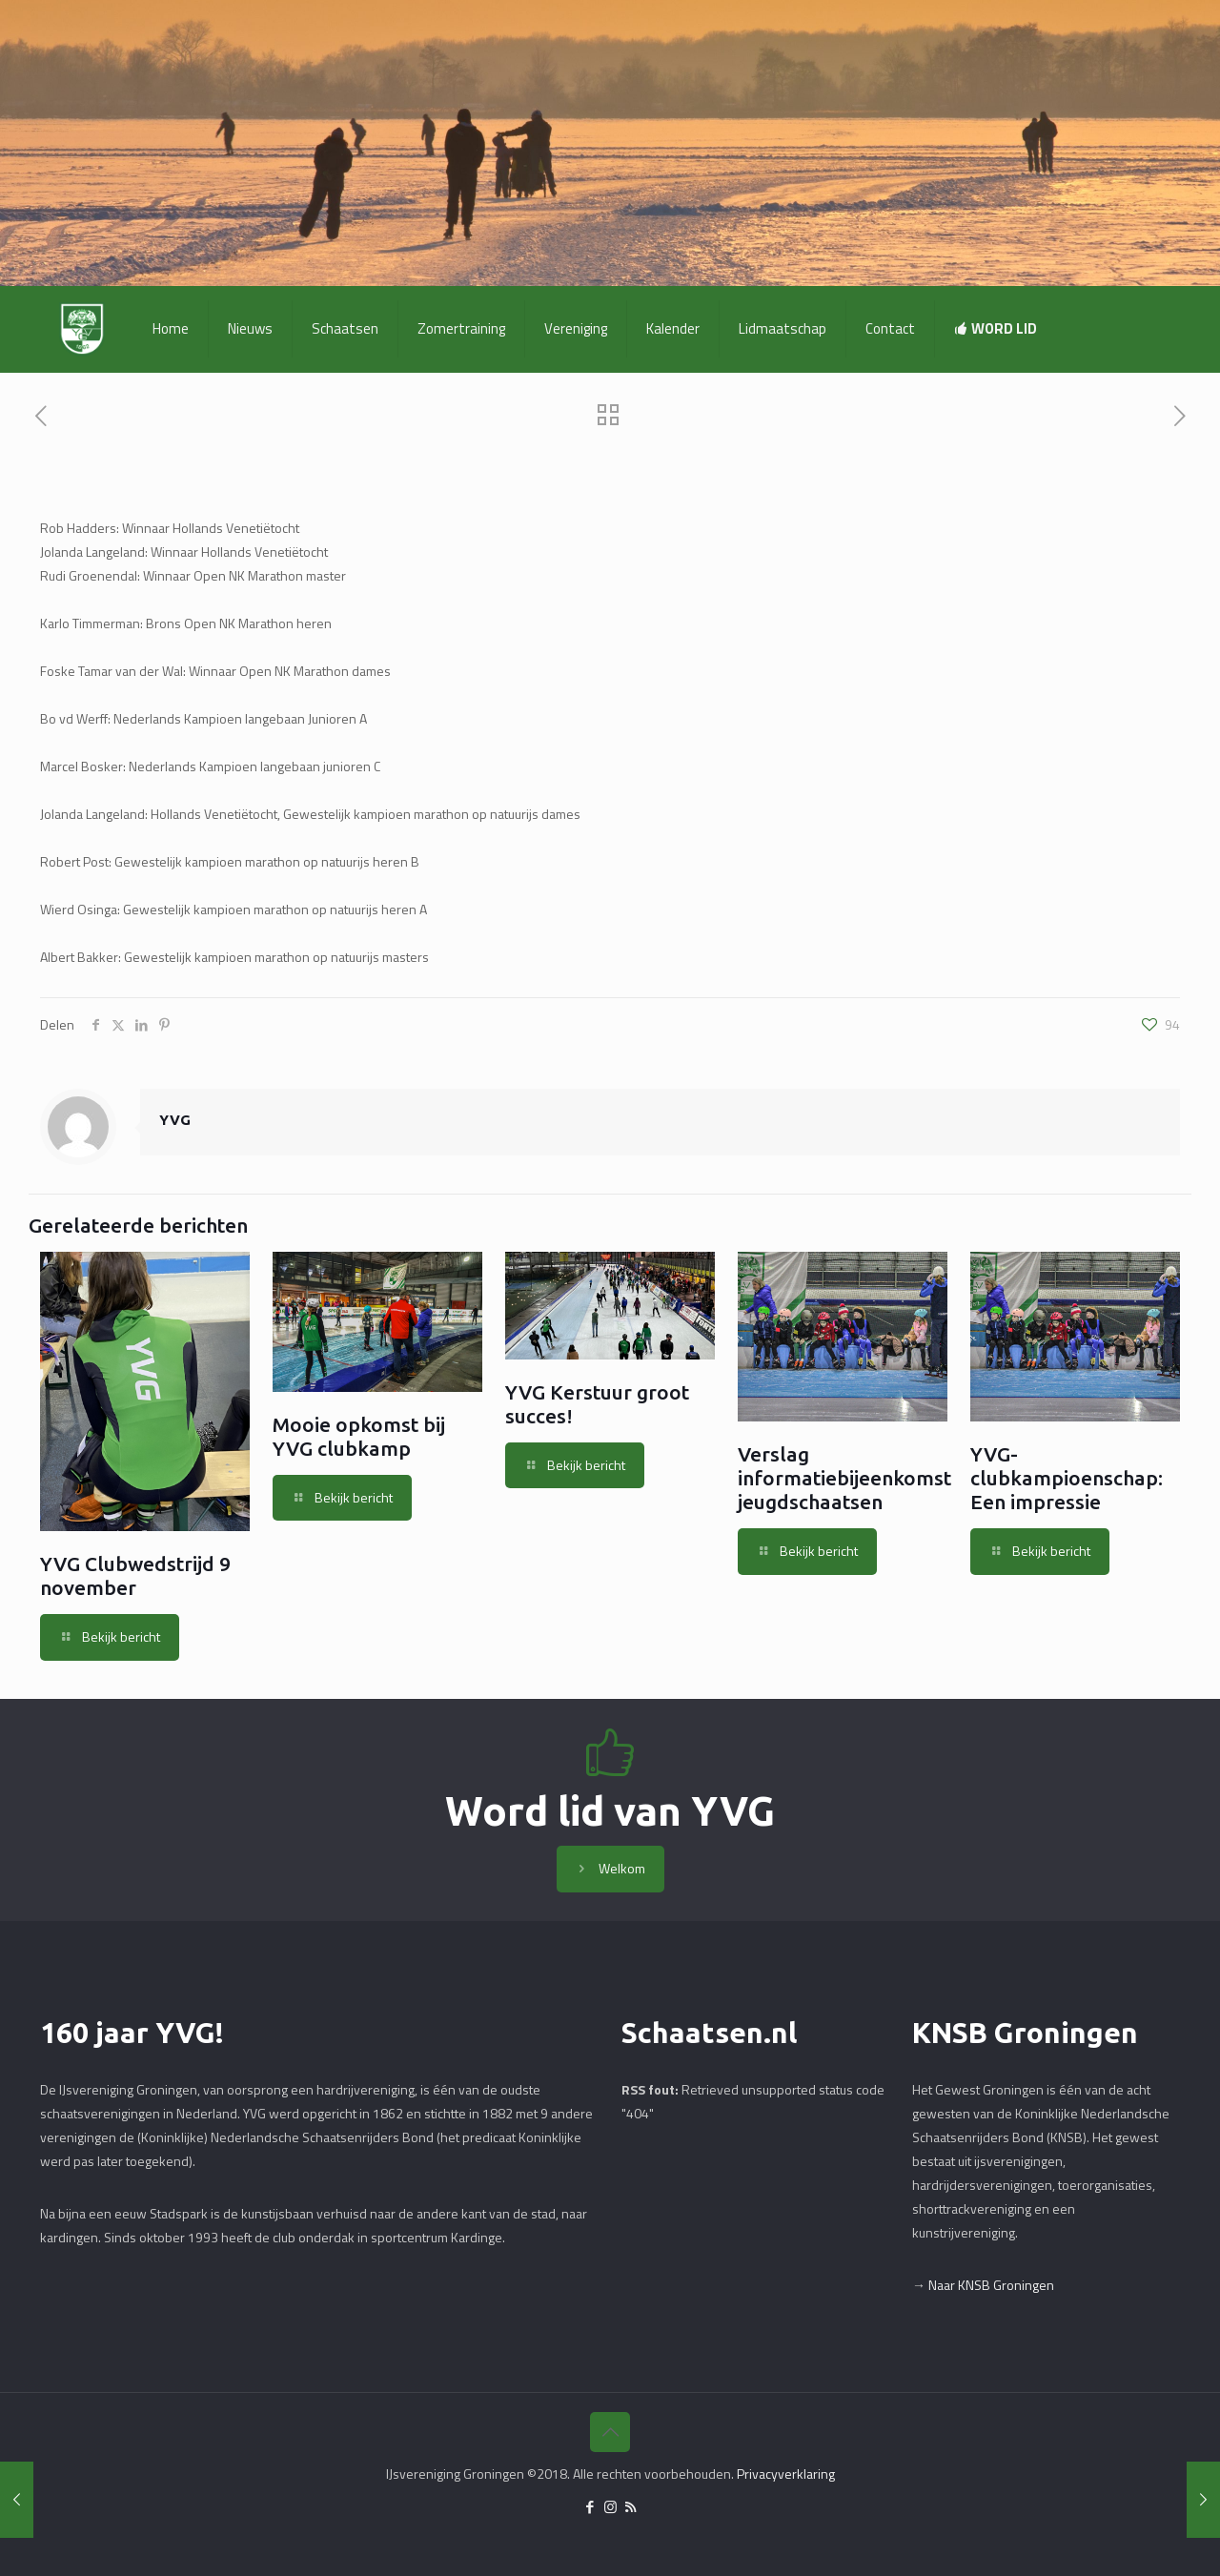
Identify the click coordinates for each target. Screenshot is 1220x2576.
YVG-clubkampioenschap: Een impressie (1066, 1477)
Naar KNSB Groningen (991, 2285)
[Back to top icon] (610, 2432)
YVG (175, 1120)
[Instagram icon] (610, 2507)
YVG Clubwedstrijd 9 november (135, 1575)
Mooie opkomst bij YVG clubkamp (359, 1436)
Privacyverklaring (786, 2474)
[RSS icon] (630, 2507)
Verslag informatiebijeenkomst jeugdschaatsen (844, 1477)
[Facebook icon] (590, 2507)
